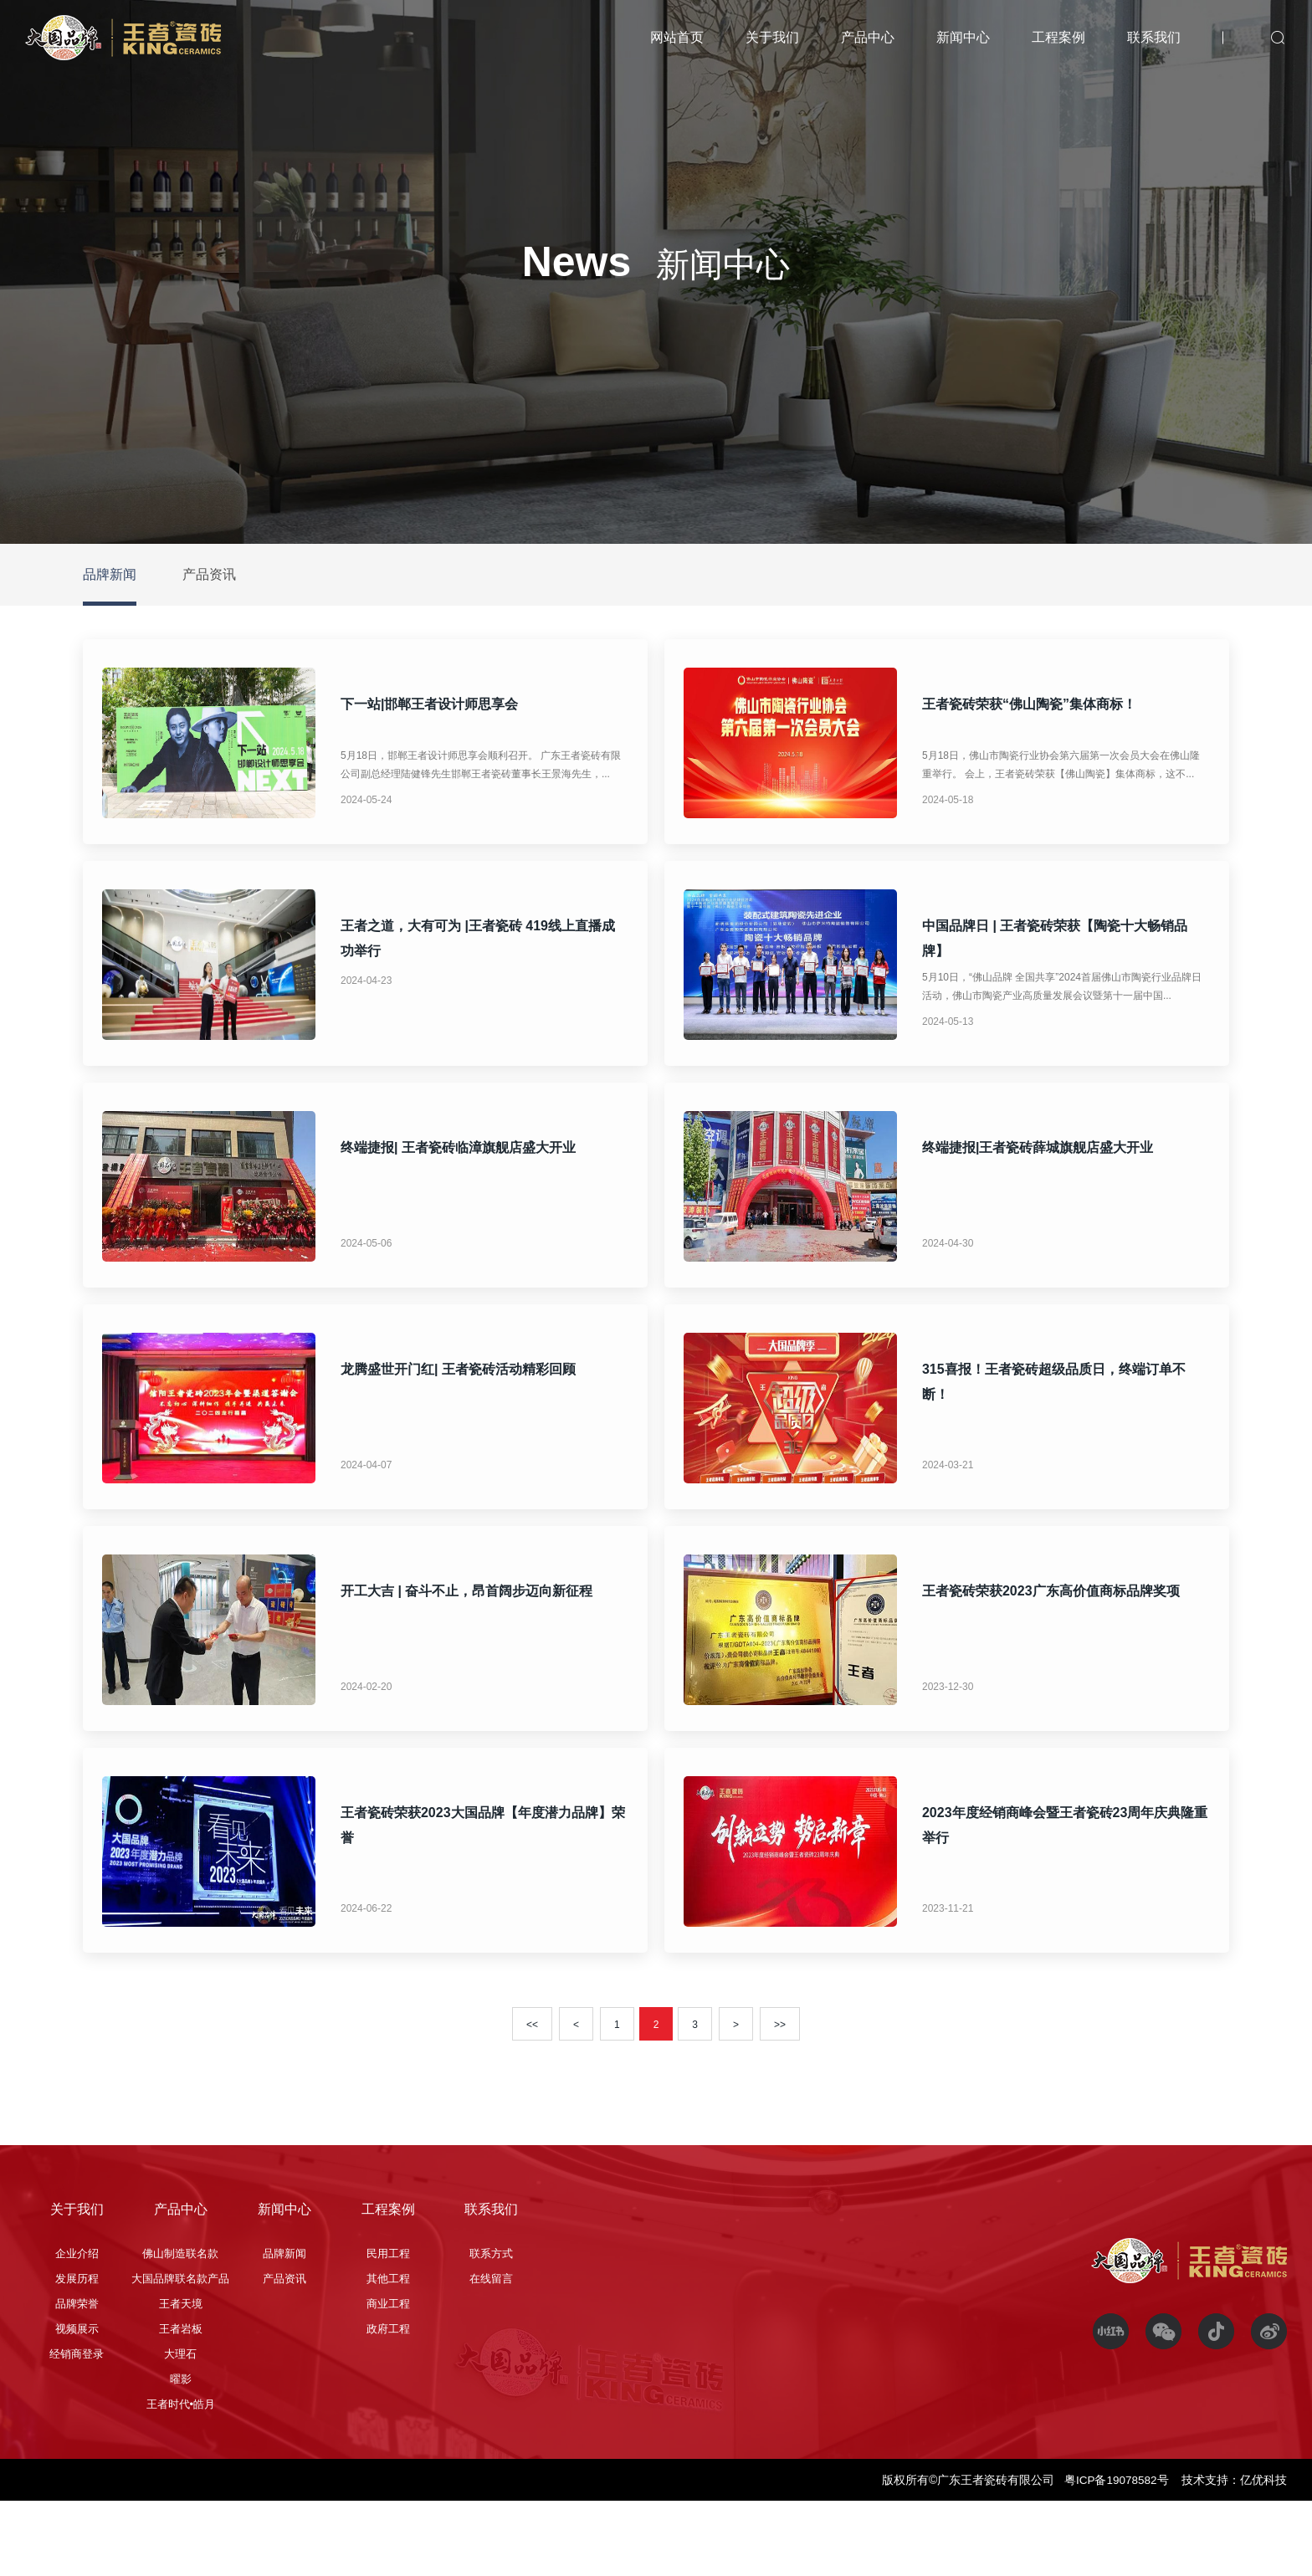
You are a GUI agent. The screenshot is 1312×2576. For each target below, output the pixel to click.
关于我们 (772, 37)
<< (532, 2100)
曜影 (181, 2454)
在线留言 (491, 2354)
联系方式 (491, 2328)
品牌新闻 (109, 574)
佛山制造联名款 (180, 2328)
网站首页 (677, 37)
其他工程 (388, 2354)
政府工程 (388, 2404)
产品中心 (867, 37)
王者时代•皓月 (181, 2479)
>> (780, 2100)
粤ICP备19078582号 (1117, 2555)
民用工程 (388, 2328)
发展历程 (77, 2354)
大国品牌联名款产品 (180, 2354)
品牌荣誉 (77, 2379)
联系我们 (1154, 37)
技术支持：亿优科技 (1234, 2555)
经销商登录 (76, 2429)
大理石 (180, 2429)
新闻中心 (963, 37)
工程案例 (1058, 37)
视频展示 (77, 2404)
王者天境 (180, 2379)
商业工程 (388, 2379)
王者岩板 (180, 2404)
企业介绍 (77, 2328)
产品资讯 (209, 574)
